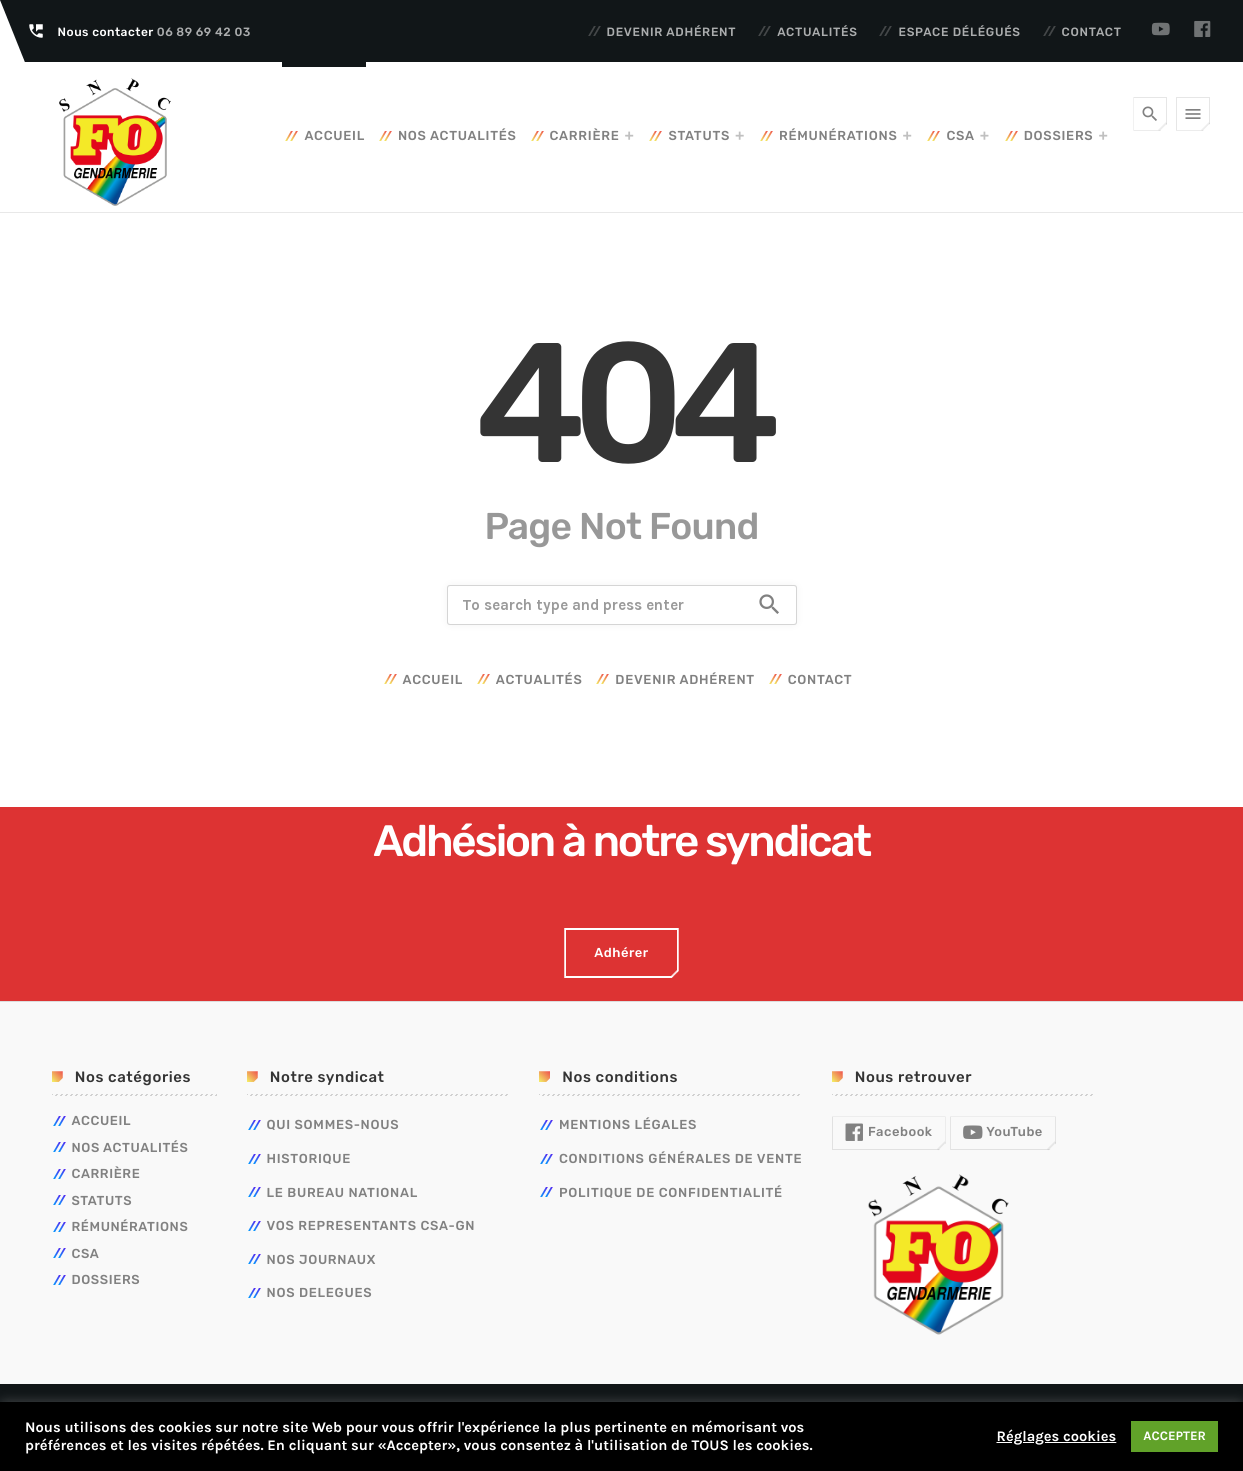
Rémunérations (838, 136)
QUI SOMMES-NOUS (333, 1125)
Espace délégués (959, 32)
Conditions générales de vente (680, 1159)
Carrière (585, 136)
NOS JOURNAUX (322, 1260)
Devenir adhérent (672, 32)
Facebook (889, 1133)
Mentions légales (628, 1125)
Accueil (334, 136)
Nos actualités (457, 136)
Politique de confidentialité (671, 1193)
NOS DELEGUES (320, 1293)
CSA (960, 136)
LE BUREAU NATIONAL (342, 1193)
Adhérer (621, 953)
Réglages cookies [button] (1056, 1436)
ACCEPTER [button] (1174, 1436)
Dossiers (1059, 136)
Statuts (699, 136)
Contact (1092, 32)
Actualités (817, 32)
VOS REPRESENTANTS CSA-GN (371, 1226)
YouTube (1003, 1133)
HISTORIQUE (309, 1159)
